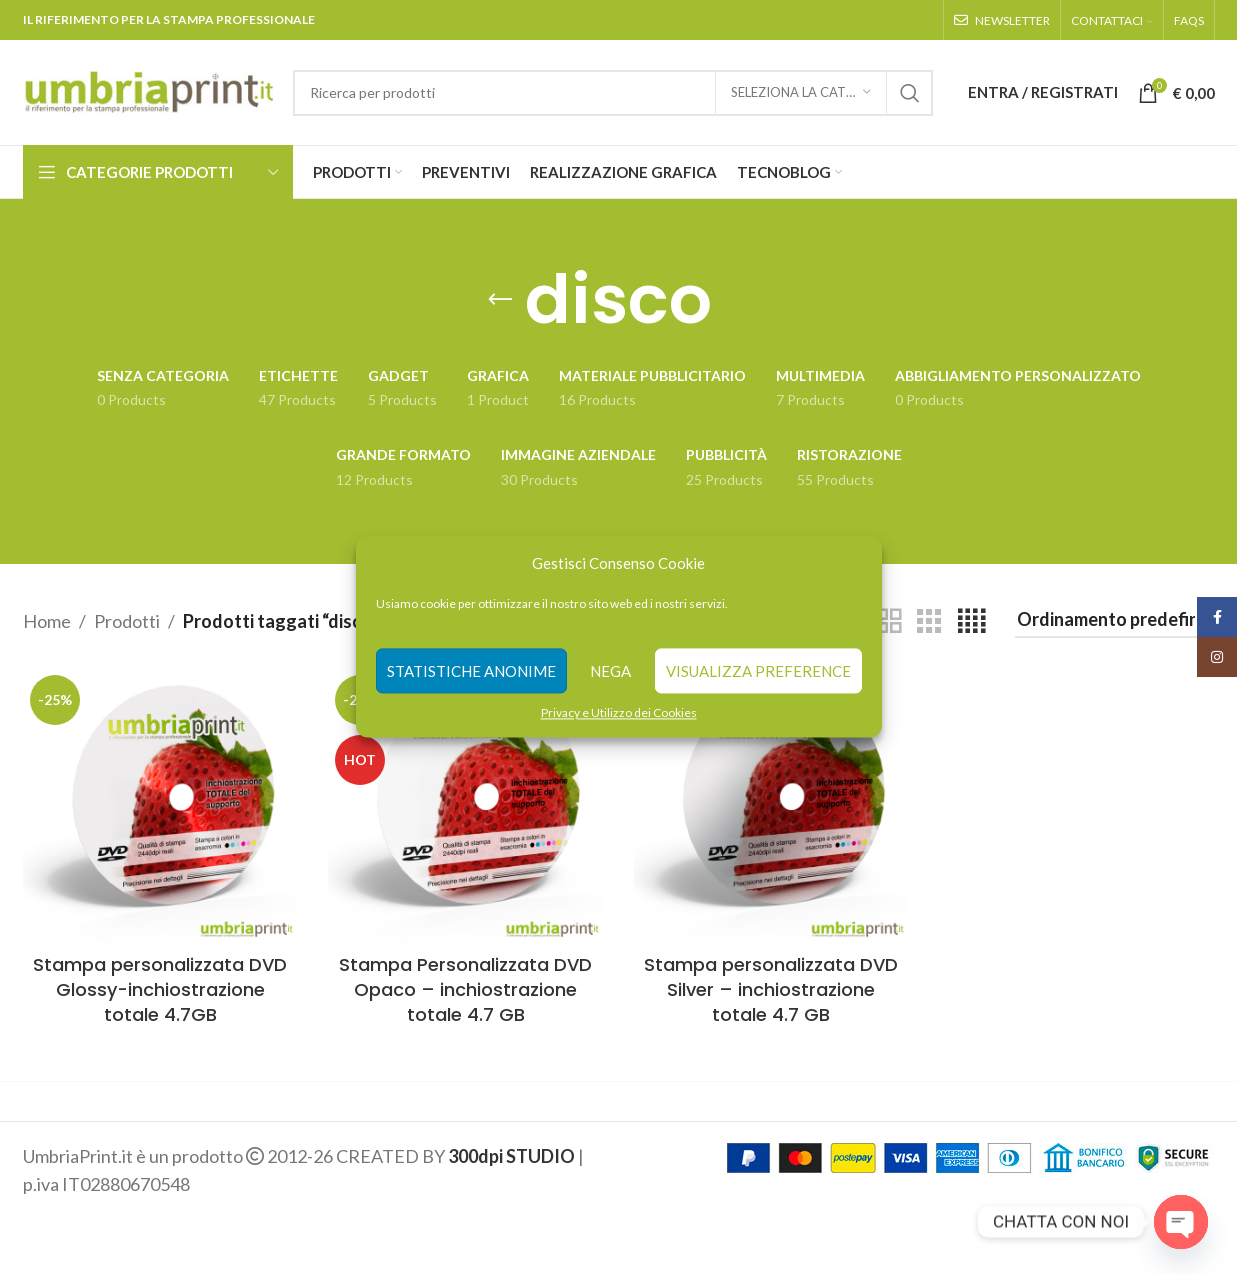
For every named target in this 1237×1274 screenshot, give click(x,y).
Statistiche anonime (471, 671)
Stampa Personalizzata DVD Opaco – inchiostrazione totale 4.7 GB (465, 989)
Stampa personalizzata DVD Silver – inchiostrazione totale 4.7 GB (771, 989)
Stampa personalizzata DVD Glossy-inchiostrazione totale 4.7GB (160, 989)
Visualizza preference (758, 671)
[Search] (613, 93)
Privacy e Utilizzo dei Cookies (619, 712)
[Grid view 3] (929, 621)
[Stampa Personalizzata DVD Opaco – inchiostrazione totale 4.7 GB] (466, 806)
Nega (610, 671)
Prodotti (127, 621)
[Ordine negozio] (1115, 621)
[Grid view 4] (971, 621)
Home (47, 621)
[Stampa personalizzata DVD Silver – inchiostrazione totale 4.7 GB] (772, 806)
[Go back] (500, 300)
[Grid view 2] (889, 621)
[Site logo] (148, 90)
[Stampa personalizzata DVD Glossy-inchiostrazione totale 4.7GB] (161, 806)
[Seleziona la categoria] (801, 93)
